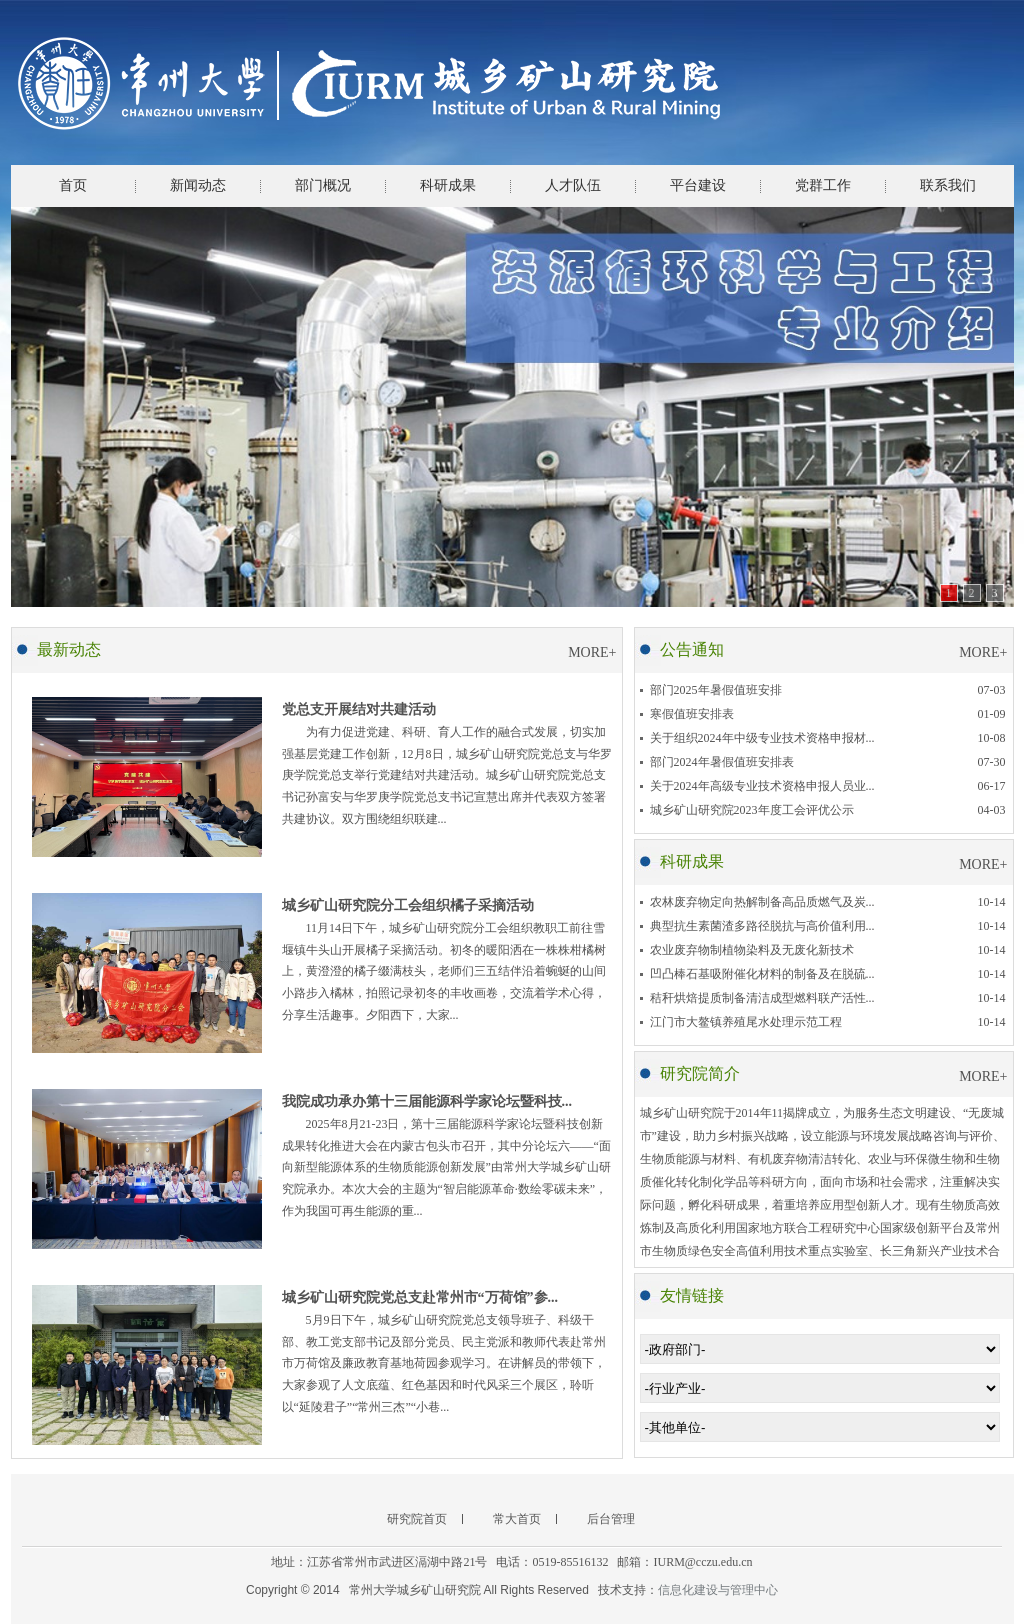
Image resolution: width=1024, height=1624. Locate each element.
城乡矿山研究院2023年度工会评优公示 (752, 810)
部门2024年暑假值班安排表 (722, 762)
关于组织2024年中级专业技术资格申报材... (762, 738)
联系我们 (948, 185)
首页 (73, 185)
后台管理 (611, 1519)
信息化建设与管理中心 (718, 1590)
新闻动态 (198, 185)
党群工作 (823, 185)
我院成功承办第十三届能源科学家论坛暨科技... (427, 1101)
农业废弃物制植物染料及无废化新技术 (752, 950)
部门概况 (323, 185)
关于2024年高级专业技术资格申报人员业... (762, 786)
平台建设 (698, 185)
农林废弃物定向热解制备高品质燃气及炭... (762, 902)
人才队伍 (573, 185)
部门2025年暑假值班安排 (716, 690)
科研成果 (448, 185)
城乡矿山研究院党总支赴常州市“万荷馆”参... (420, 1297)
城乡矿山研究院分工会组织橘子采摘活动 (408, 905)
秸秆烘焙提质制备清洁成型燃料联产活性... (762, 998)
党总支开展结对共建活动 (359, 709)
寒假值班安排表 (692, 714)
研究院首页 (417, 1519)
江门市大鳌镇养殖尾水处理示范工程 (746, 1022)
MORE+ (592, 652)
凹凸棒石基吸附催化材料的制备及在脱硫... (762, 974)
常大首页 (517, 1519)
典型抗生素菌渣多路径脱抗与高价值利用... (762, 926)
